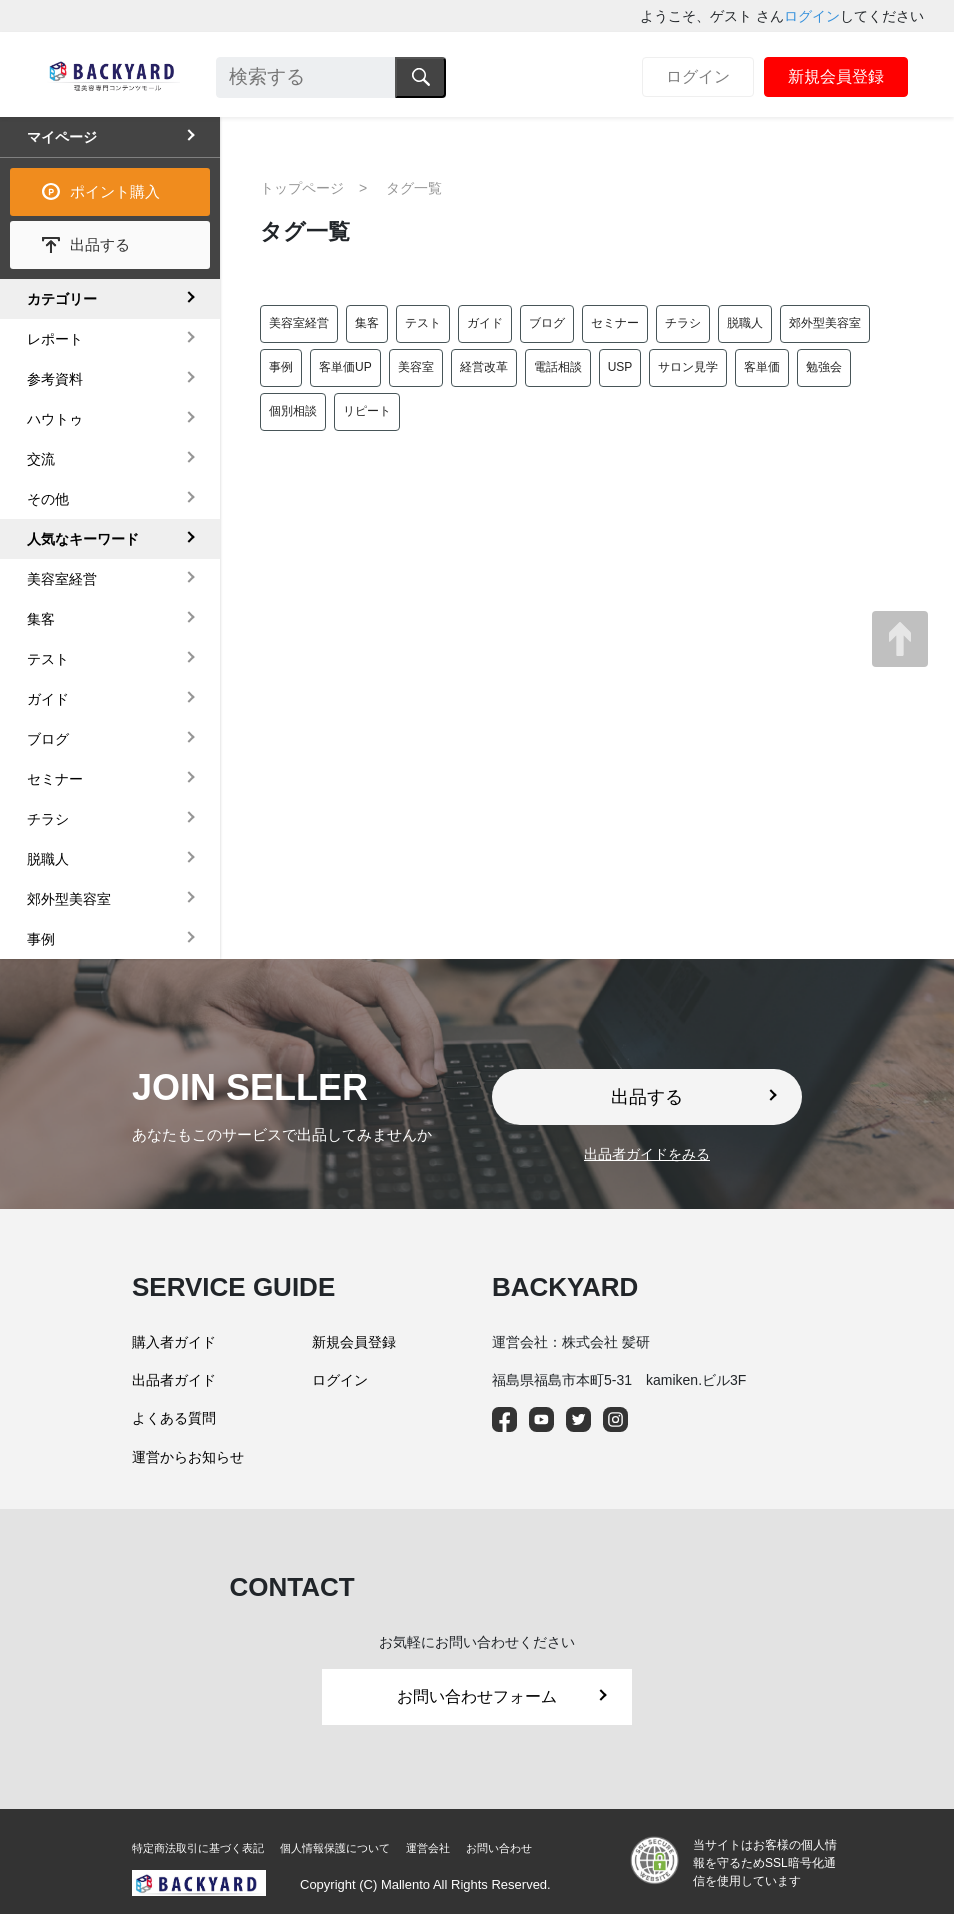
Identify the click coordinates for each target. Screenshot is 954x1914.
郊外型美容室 (825, 323)
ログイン (812, 16)
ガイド (485, 323)
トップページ (302, 188)
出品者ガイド (174, 1380)
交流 (41, 459)
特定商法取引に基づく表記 (198, 1848)
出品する (100, 244)
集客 (367, 323)
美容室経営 (299, 323)
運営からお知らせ (188, 1457)
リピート (367, 411)
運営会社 (428, 1848)
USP (620, 367)
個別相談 (293, 411)
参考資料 (55, 379)
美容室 (416, 367)
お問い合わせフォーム (502, 1696)
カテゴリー (62, 299)
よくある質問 (174, 1418)
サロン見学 (688, 367)
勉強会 (824, 367)
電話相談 (558, 367)
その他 (48, 499)
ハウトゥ (55, 419)
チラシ (683, 323)
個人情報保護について (335, 1848)
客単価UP (345, 367)
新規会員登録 (836, 76)
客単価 (762, 367)
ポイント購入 (115, 191)
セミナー (615, 323)
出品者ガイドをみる (647, 1154)
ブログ (547, 323)
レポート (55, 339)
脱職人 (745, 323)
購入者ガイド (174, 1342)
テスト (423, 323)
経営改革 (484, 367)
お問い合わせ (499, 1848)
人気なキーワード (83, 539)
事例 (281, 367)
